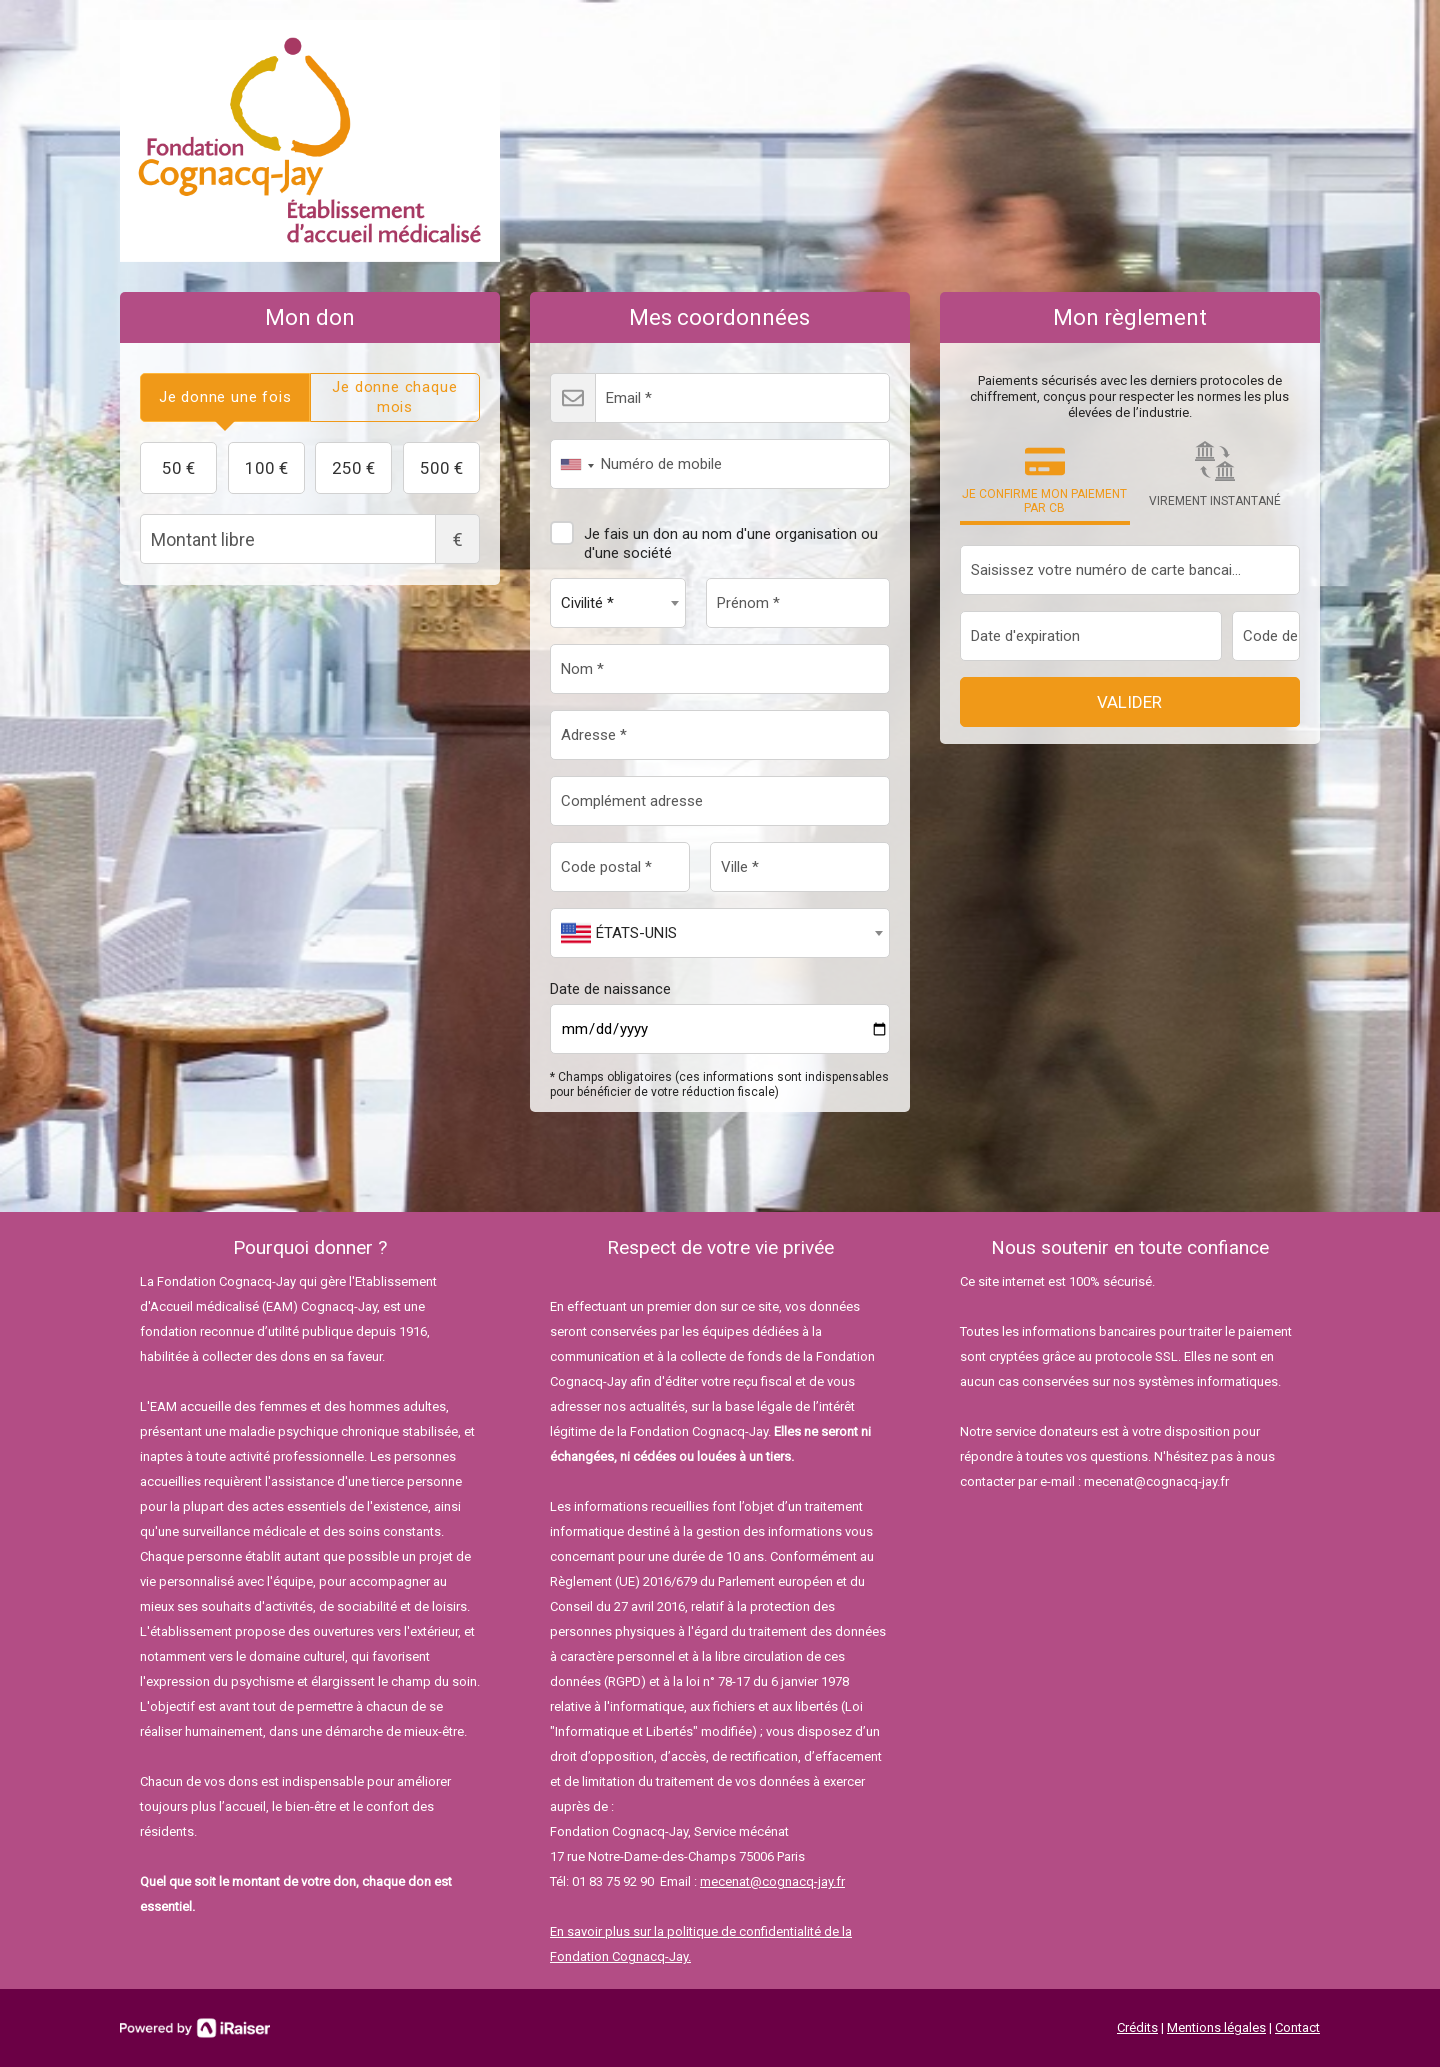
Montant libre (310, 539)
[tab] (225, 397)
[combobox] (573, 464)
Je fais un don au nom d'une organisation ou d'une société (714, 535)
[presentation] (225, 397)
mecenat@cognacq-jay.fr (772, 1881)
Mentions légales (1216, 2027)
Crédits (1137, 2027)
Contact (1297, 2027)
